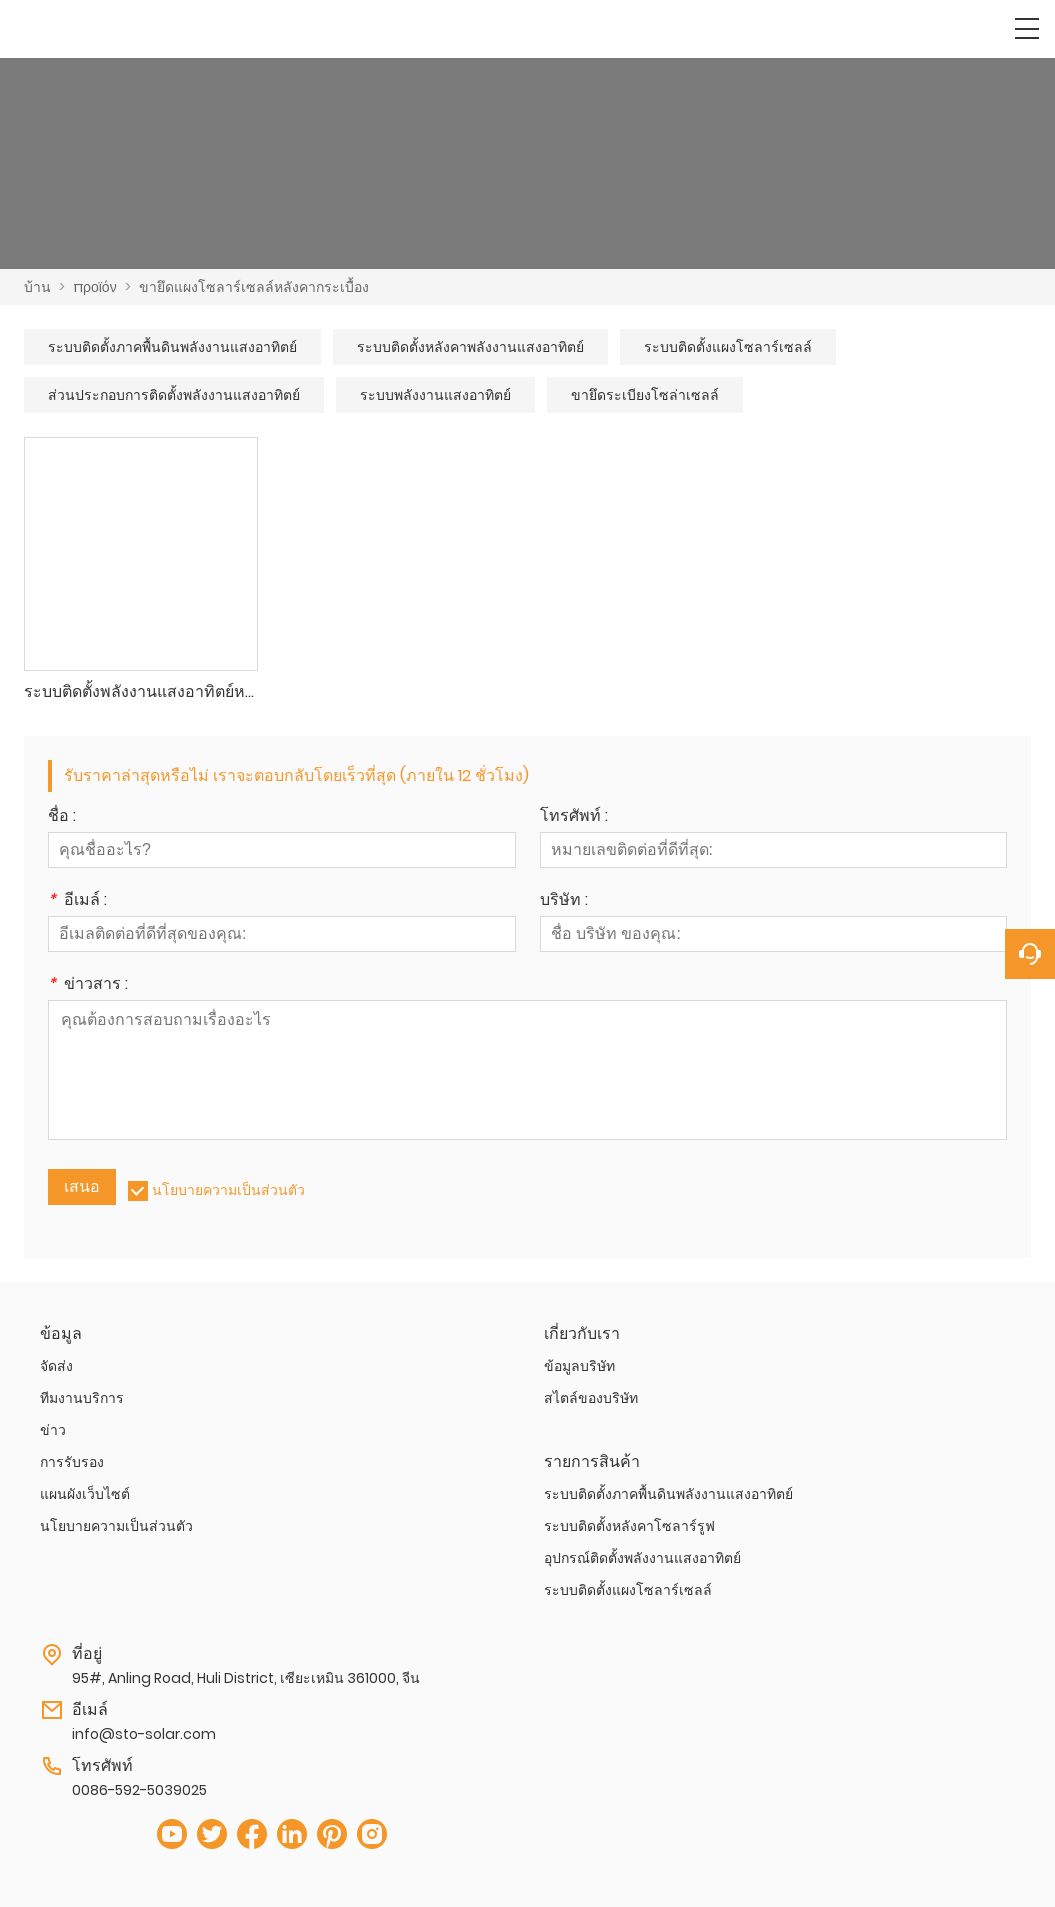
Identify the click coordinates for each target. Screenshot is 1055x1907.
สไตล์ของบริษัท (591, 1398)
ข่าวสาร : (88, 985)
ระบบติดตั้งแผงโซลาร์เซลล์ (728, 347)
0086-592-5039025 (139, 1790)
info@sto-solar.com (144, 1734)
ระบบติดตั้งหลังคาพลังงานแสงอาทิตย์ (470, 347)
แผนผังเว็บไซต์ (85, 1494)
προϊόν (95, 287)
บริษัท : (564, 901)
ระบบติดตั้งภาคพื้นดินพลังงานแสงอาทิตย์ (172, 347)
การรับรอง (72, 1462)
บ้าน (37, 287)
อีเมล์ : (77, 901)
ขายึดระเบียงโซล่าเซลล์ (645, 395)
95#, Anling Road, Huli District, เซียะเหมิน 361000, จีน (246, 1678)
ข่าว (53, 1430)
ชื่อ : (62, 817)
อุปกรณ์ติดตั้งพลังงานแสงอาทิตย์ (642, 1558)
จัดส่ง (56, 1366)
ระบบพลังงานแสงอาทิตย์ (435, 395)
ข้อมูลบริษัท (579, 1366)
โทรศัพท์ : (574, 817)
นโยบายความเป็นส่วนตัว (228, 1190)
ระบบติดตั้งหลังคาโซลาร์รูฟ (629, 1526)
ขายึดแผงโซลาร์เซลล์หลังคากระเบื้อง (254, 287)
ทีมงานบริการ (82, 1398)
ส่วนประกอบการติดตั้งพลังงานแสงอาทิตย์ (174, 395)
